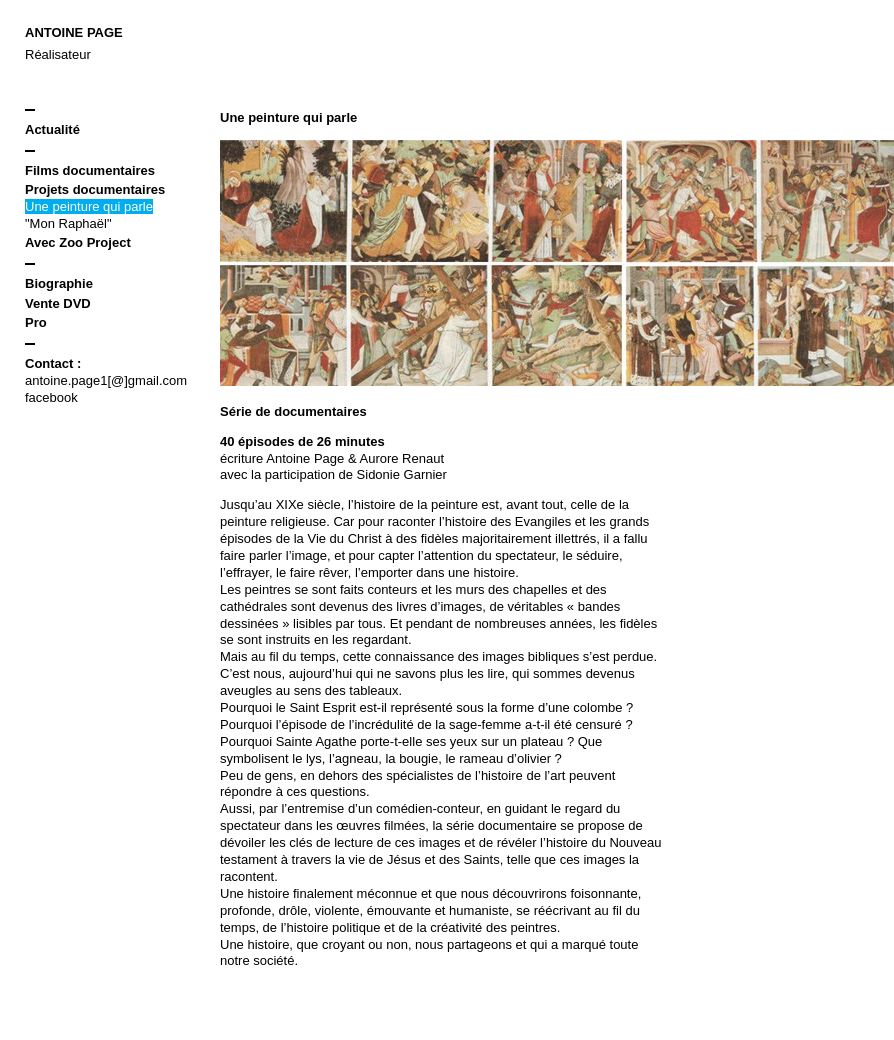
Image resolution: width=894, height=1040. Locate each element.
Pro (36, 322)
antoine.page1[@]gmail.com (106, 380)
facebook (51, 397)
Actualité (52, 129)
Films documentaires (90, 170)
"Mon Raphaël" (68, 223)
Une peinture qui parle (89, 206)
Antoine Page (74, 32)
